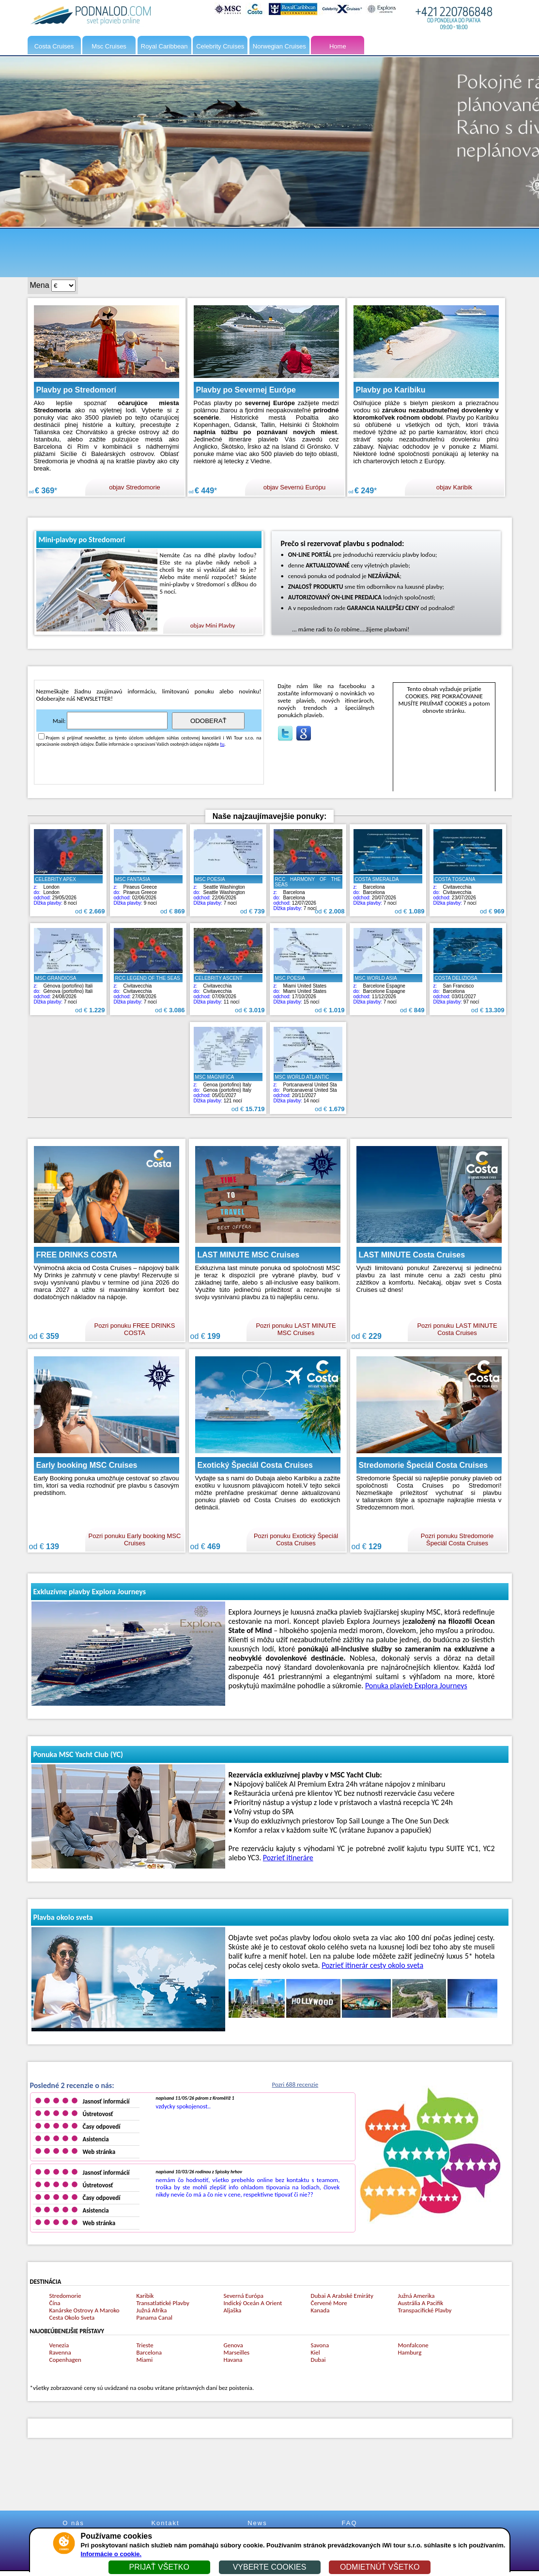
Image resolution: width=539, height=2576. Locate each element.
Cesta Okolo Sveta (72, 2317)
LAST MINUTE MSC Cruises (249, 1255)
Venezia (59, 2345)
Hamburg (410, 2352)
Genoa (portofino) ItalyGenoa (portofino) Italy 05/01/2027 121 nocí (228, 1085)
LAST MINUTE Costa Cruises (412, 1255)
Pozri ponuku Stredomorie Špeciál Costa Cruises (457, 1539)
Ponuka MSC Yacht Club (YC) (78, 1754)
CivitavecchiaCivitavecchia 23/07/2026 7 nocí (467, 888)
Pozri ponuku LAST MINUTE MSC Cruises (296, 1329)
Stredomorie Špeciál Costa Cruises (423, 1465)
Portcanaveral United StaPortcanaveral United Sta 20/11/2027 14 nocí (308, 1085)
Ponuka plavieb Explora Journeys (416, 1685)
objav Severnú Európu (294, 487)
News (257, 2523)
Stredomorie (65, 2295)
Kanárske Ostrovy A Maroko (84, 2310)
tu (222, 744)
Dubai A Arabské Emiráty (342, 2295)
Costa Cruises (54, 46)
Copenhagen (65, 2359)
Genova (233, 2345)
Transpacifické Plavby (425, 2310)
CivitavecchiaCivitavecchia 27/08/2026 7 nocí (148, 987)
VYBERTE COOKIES (270, 2567)
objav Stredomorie (134, 487)
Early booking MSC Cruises (87, 1465)
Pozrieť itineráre (288, 1857)
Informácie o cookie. (111, 2554)
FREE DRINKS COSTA (77, 1255)
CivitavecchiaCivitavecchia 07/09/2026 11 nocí (228, 987)
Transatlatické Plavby (163, 2303)
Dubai (318, 2359)
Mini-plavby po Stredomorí (82, 539)
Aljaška (233, 2310)
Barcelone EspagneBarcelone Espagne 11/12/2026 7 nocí (388, 987)
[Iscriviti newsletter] (117, 720)
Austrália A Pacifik (421, 2303)
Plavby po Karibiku (391, 390)
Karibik (145, 2295)
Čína (55, 2303)
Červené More (329, 2303)
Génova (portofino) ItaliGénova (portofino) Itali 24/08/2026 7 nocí (68, 987)
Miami (145, 2359)
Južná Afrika (152, 2310)
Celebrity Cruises (220, 46)
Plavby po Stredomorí (76, 390)
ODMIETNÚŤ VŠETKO (379, 2567)
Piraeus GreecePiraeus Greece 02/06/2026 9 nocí (148, 888)
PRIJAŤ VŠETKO (159, 2567)
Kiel (315, 2352)
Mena (39, 285)
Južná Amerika (416, 2295)
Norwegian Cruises (279, 46)
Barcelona (149, 2352)
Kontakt (165, 2523)
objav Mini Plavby (212, 625)
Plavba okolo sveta (63, 1917)
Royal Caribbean (164, 46)
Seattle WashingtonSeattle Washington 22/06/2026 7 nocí (228, 888)
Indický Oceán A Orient (253, 2303)
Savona (320, 2345)
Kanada (320, 2310)
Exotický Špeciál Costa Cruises (255, 1465)
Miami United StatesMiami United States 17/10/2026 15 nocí (308, 987)
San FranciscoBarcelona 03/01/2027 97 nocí (467, 987)
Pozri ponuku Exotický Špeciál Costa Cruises (296, 1539)
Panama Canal (154, 2317)
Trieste (145, 2345)
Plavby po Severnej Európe (246, 390)
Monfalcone (413, 2345)
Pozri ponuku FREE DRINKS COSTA (134, 1329)
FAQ (349, 2523)
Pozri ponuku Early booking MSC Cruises (135, 1539)
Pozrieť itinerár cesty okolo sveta (372, 1965)
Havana (233, 2359)
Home (337, 46)
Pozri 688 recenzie (295, 2084)
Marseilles (237, 2352)
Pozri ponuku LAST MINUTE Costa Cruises (457, 1329)
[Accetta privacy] (41, 736)
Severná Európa (244, 2295)
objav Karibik (454, 487)
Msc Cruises (109, 46)
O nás (73, 2523)
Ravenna (60, 2352)
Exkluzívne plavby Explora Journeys (89, 1591)
